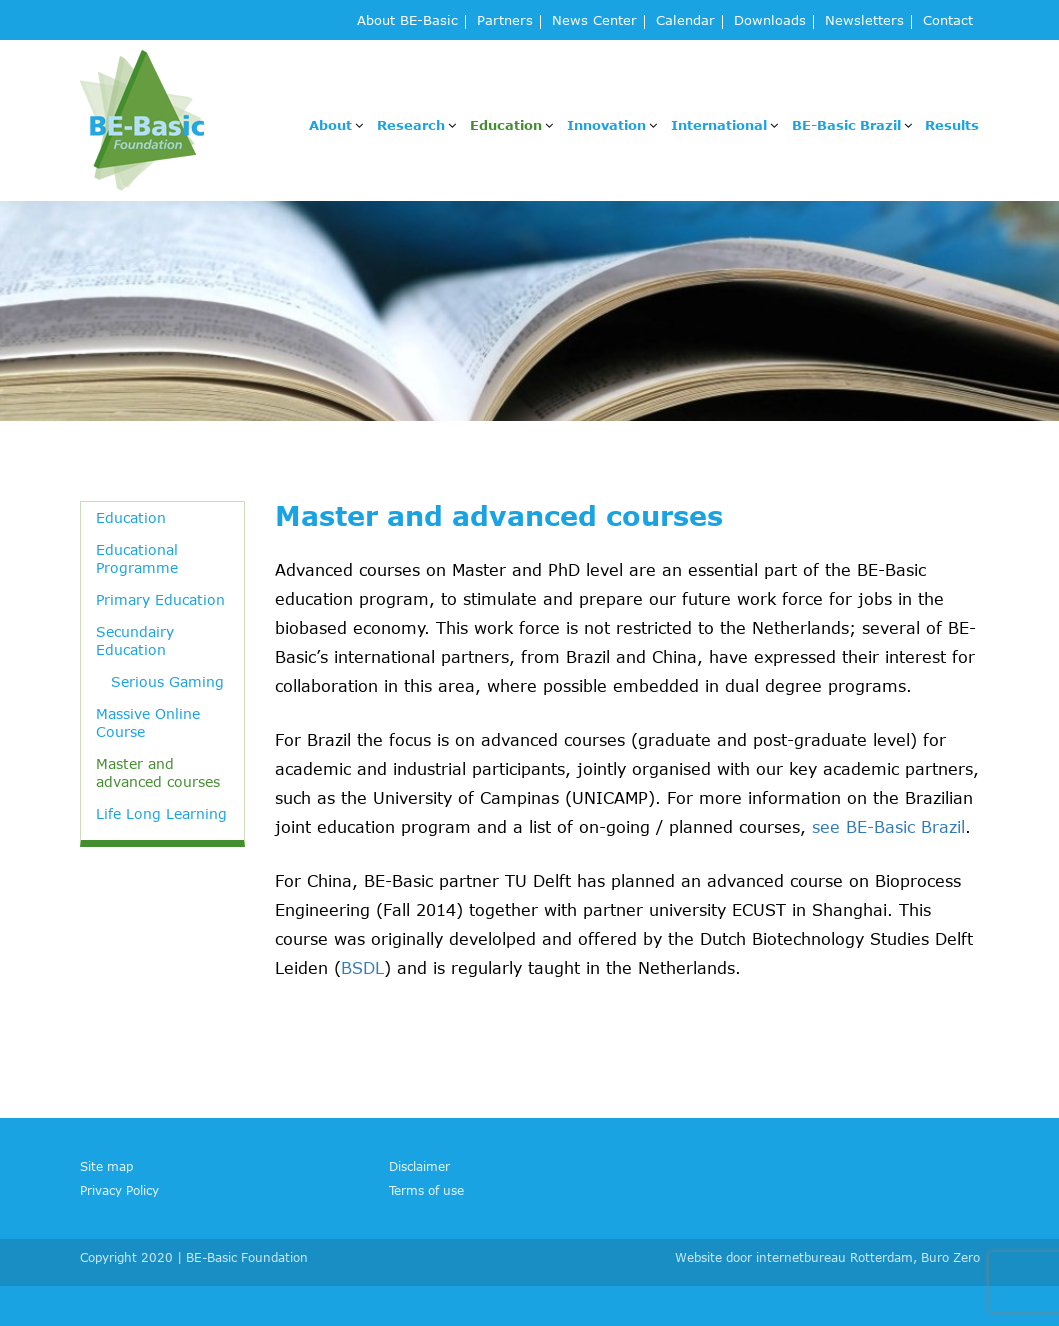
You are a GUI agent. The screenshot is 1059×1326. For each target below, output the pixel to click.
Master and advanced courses (158, 772)
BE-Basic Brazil (846, 125)
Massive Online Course (148, 722)
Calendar (685, 21)
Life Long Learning (161, 813)
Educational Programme (137, 558)
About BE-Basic (407, 21)
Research (411, 125)
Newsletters (864, 21)
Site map (106, 1166)
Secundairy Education (135, 640)
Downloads (770, 21)
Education (506, 125)
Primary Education (160, 599)
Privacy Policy (119, 1190)
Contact (948, 21)
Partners (505, 21)
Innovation (606, 125)
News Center (594, 21)
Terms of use (426, 1190)
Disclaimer (419, 1166)
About (330, 125)
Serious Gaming (167, 681)
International (719, 125)
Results (952, 125)
